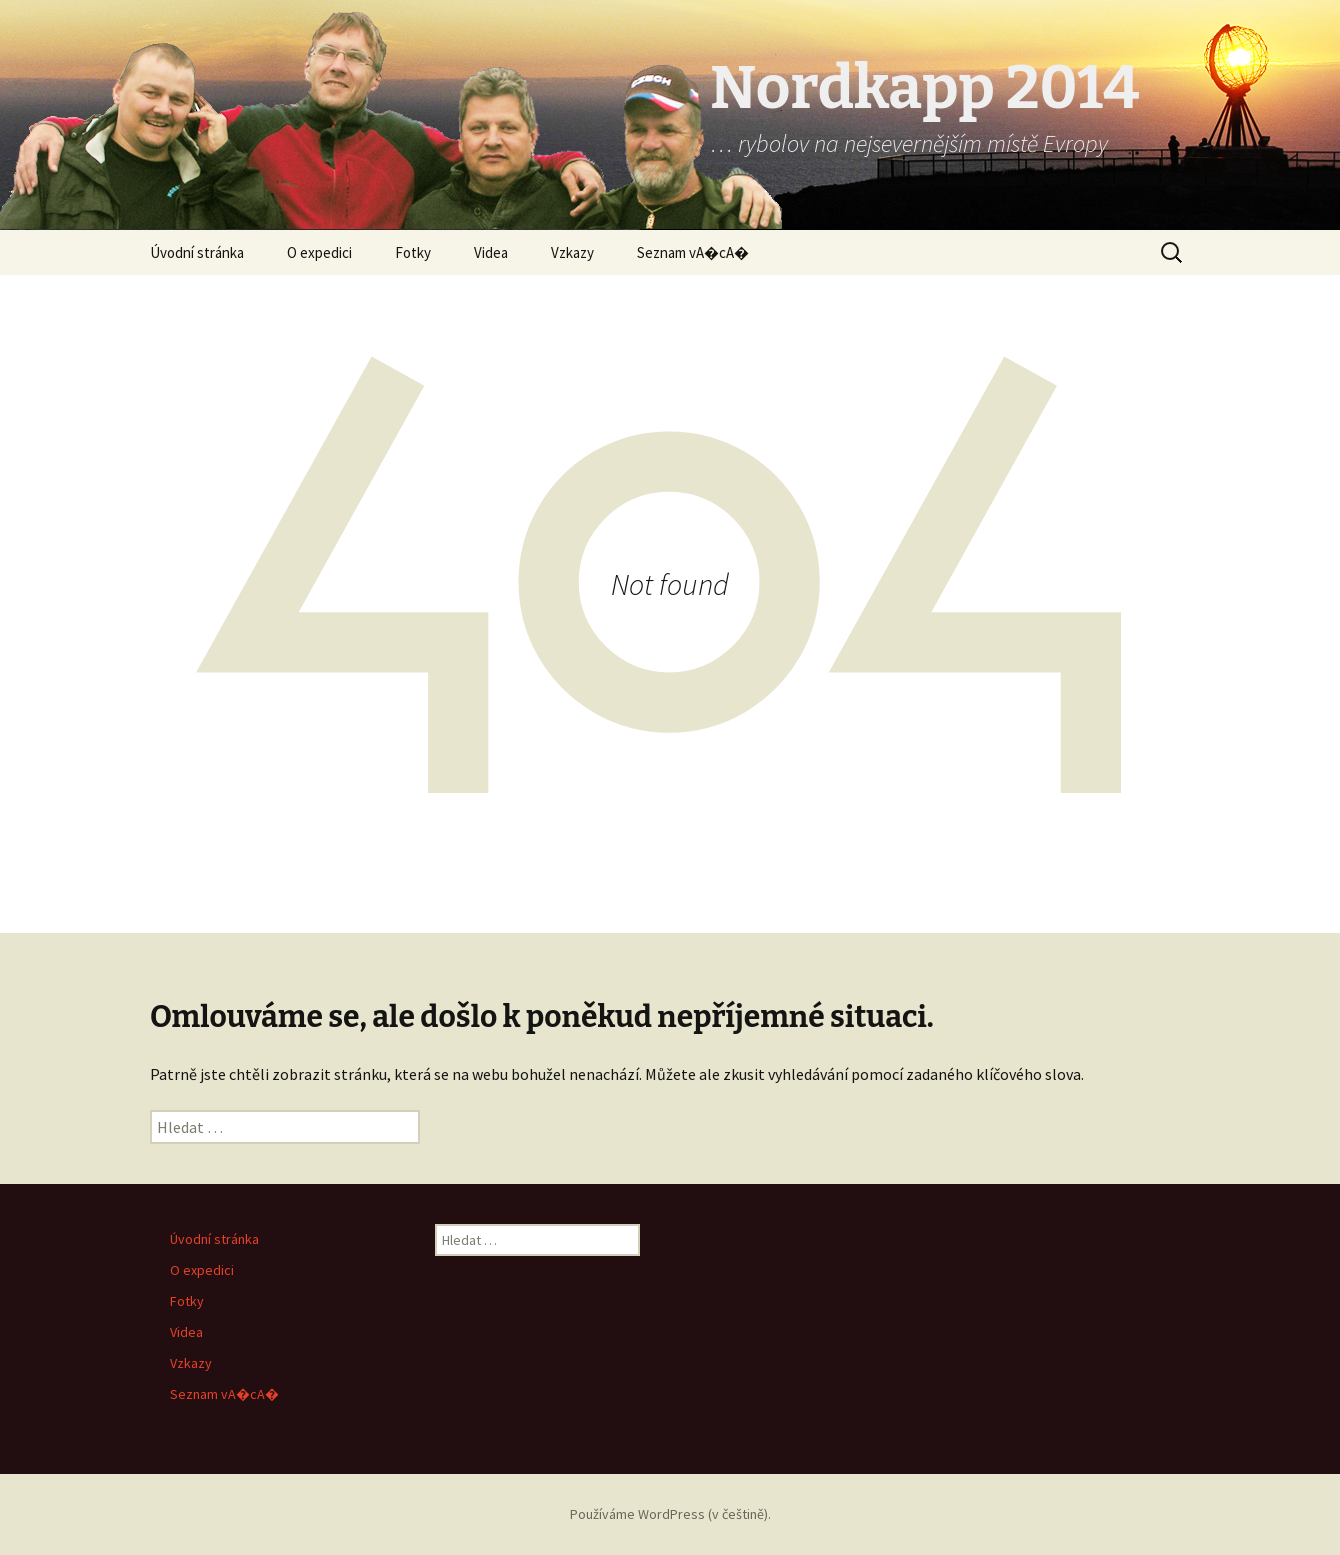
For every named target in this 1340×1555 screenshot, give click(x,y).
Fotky (413, 252)
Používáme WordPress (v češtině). (670, 1514)
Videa (491, 252)
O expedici (319, 252)
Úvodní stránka (197, 252)
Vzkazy (572, 252)
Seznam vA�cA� (693, 252)
